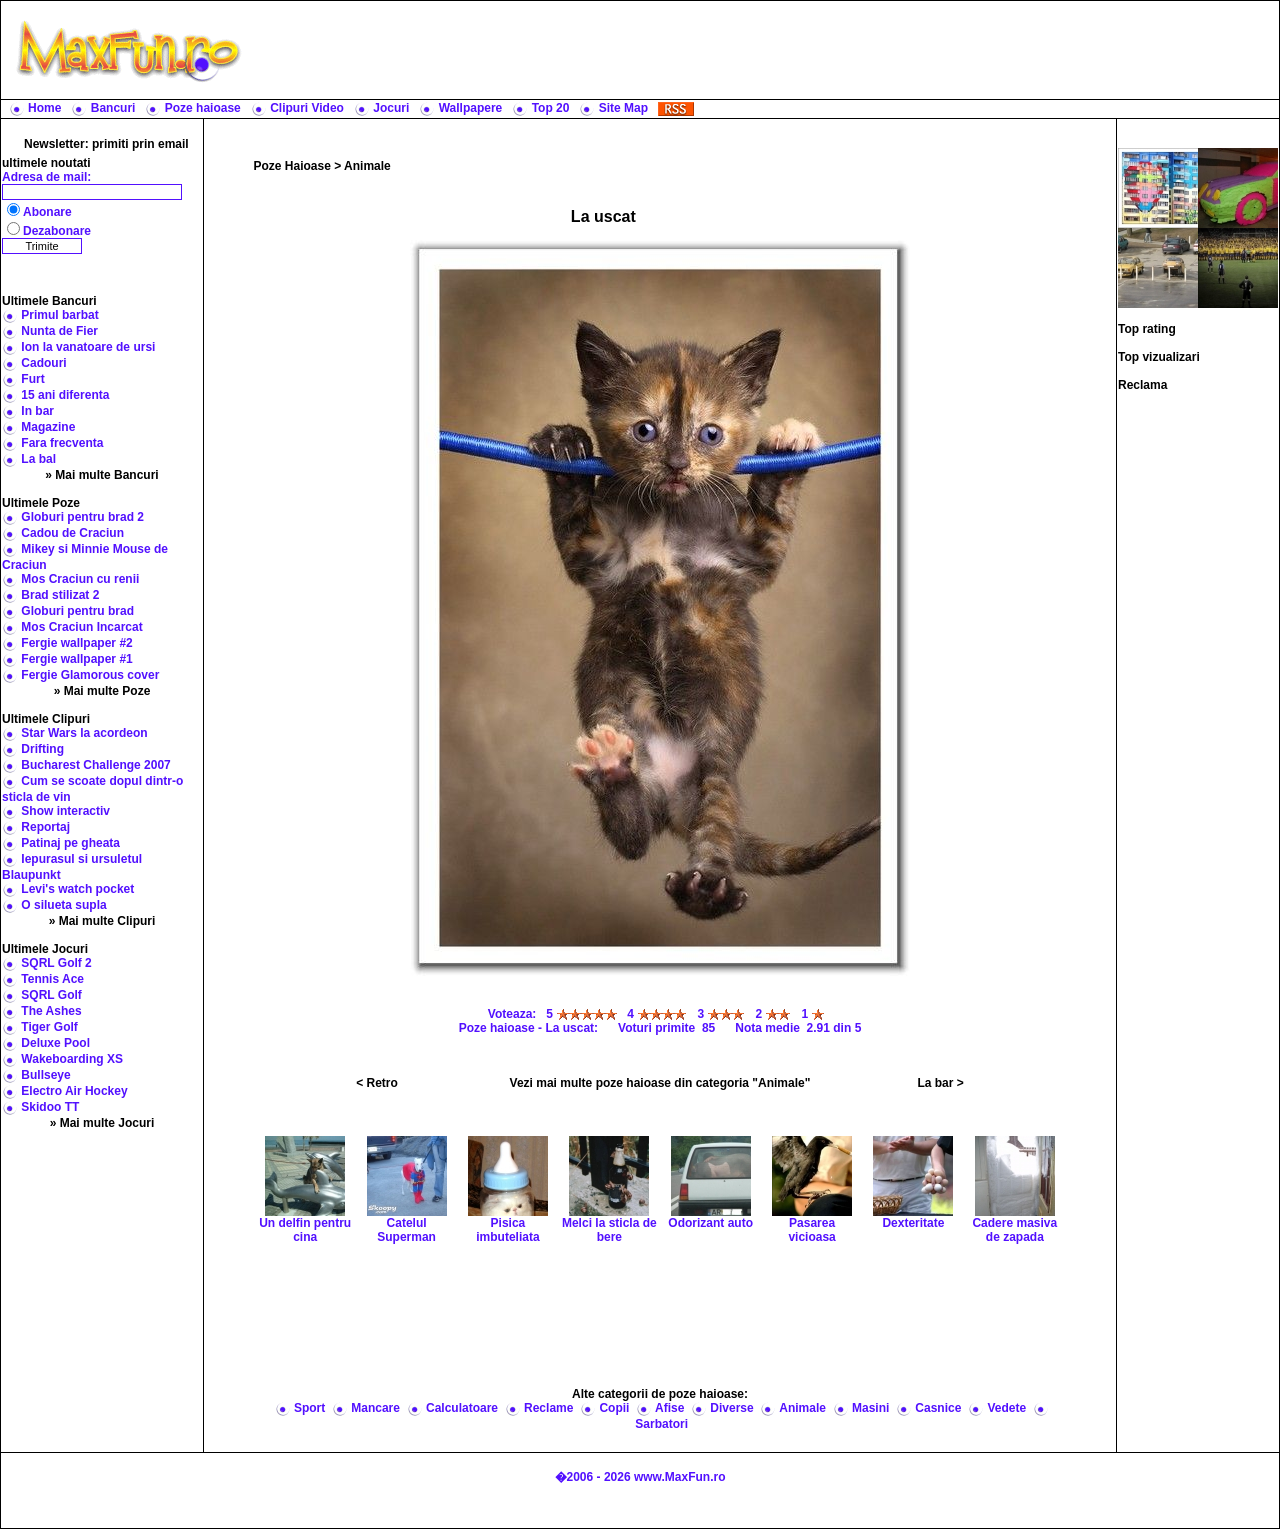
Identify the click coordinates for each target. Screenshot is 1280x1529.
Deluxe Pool (55, 1043)
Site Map (623, 108)
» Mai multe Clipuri (102, 921)
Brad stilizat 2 (60, 595)
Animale (367, 166)
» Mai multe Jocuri (102, 1123)
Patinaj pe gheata (70, 843)
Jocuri (391, 108)
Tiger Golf (49, 1027)
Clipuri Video (307, 108)
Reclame (548, 1408)
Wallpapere (471, 108)
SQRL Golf (51, 995)
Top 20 (551, 108)
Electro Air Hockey (74, 1091)
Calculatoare (462, 1408)
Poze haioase (203, 108)
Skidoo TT (50, 1107)
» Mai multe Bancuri (101, 475)
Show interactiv (65, 811)
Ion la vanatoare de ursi (88, 347)
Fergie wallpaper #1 (76, 659)
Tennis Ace (52, 979)
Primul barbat (59, 315)
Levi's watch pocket (77, 889)
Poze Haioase (292, 166)
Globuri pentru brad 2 (82, 517)
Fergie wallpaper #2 (76, 643)
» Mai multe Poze (102, 691)
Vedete (1006, 1408)
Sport (309, 1408)
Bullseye (45, 1075)
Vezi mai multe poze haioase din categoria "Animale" (660, 1083)
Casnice (938, 1408)
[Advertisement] (765, 50)
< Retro (377, 1083)
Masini (870, 1408)
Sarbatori (661, 1424)
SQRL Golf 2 (56, 963)
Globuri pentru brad (77, 611)
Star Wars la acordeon (84, 733)
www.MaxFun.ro (680, 1477)
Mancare (375, 1408)
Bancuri (113, 108)
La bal (38, 459)
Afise (669, 1408)
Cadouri (43, 363)
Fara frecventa (62, 443)
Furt (32, 379)
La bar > (940, 1083)
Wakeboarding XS (72, 1059)
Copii (614, 1408)
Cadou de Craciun (72, 533)
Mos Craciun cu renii (80, 579)
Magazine (48, 427)
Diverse (731, 1408)
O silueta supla (63, 905)
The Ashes (51, 1011)
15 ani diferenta (65, 395)
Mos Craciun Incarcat (81, 627)
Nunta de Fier (59, 331)
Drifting (42, 749)
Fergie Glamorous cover (90, 675)
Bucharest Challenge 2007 (95, 765)
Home (44, 108)
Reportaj (45, 827)
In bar (37, 411)
